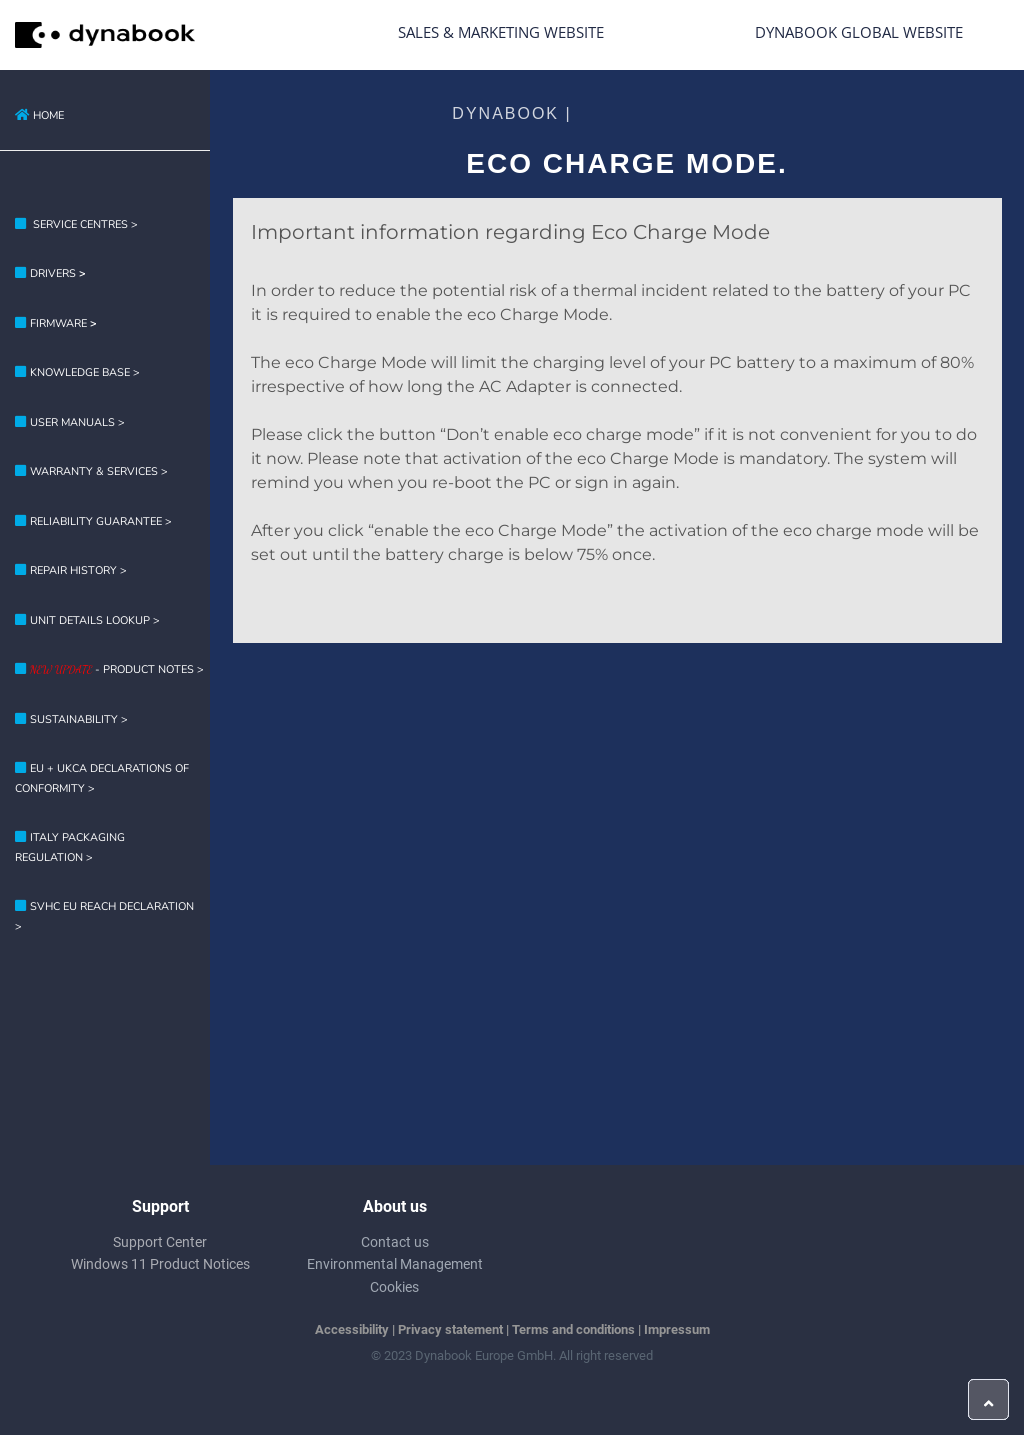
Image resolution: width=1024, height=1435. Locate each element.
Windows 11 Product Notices (160, 1264)
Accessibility (352, 1329)
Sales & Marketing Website (501, 32)
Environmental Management (395, 1264)
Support (160, 1206)
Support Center (160, 1242)
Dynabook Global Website (859, 32)
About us (395, 1206)
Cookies (394, 1287)
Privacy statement (450, 1329)
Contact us (395, 1242)
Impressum (677, 1329)
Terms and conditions (573, 1329)
